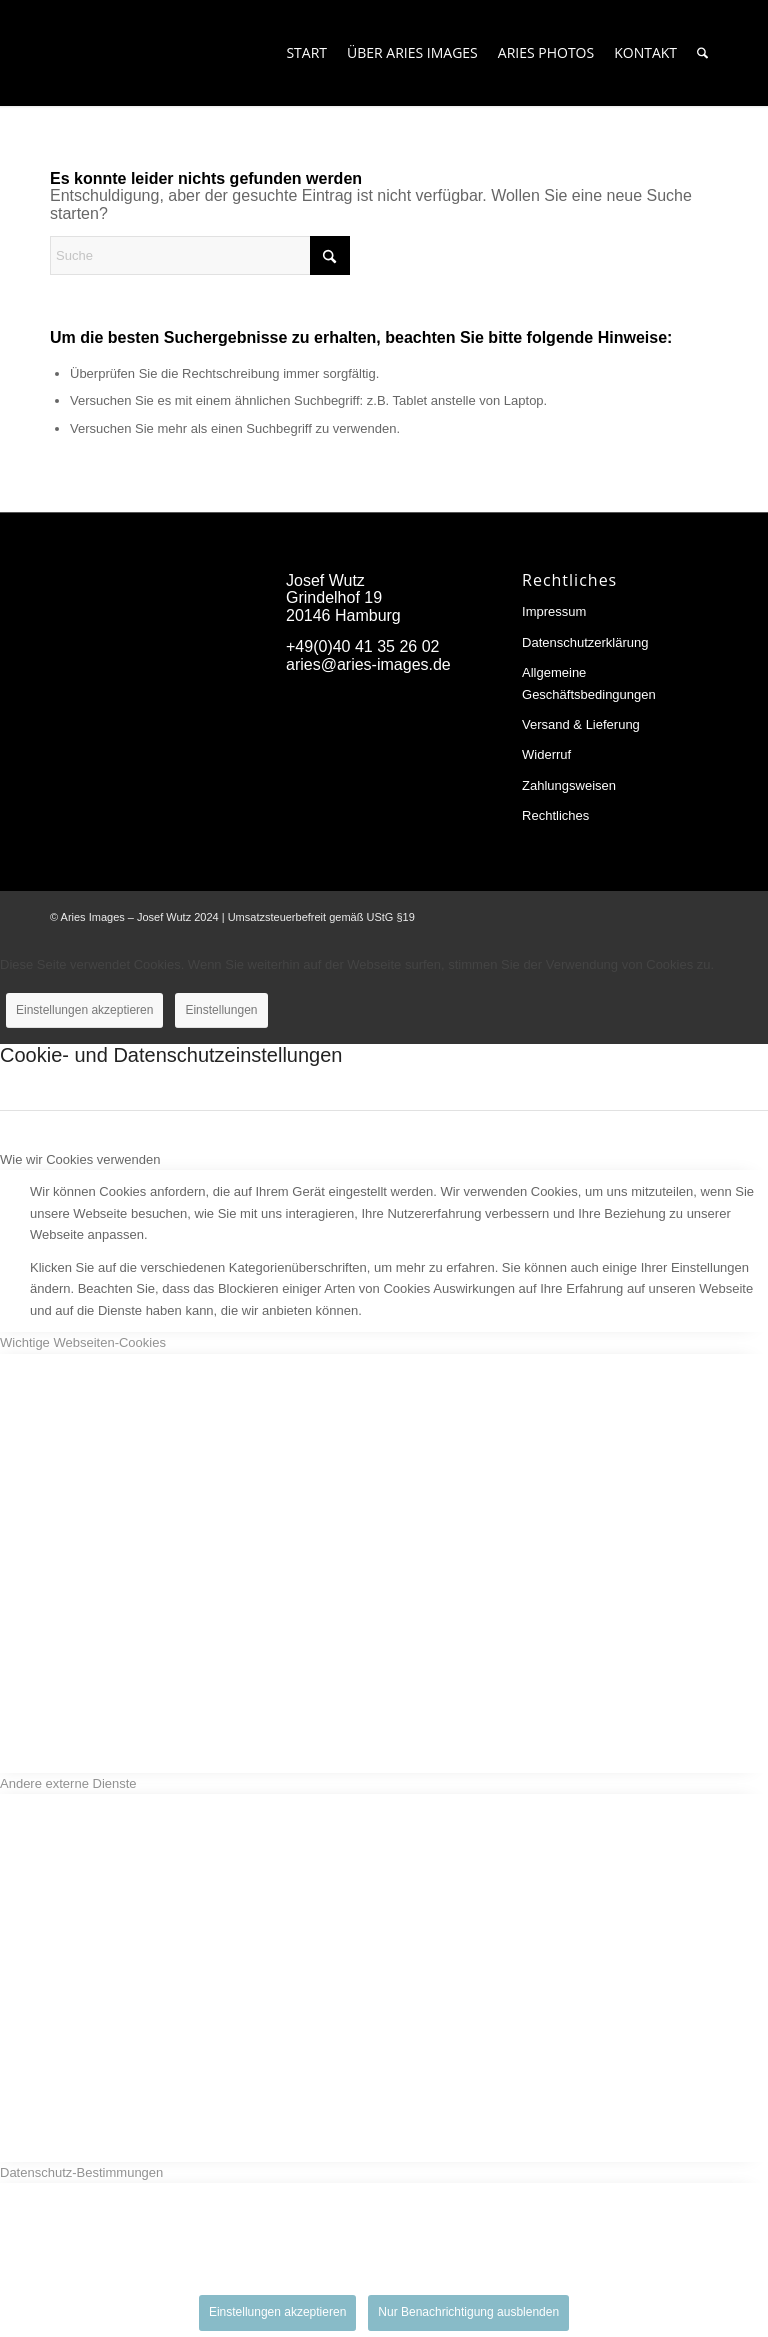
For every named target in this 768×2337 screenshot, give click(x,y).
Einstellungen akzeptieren (84, 1010)
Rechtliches (555, 815)
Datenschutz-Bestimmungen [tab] (81, 2172)
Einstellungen (221, 1010)
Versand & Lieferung (581, 724)
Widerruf (546, 754)
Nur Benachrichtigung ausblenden (468, 2312)
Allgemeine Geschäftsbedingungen (589, 683)
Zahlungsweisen (569, 785)
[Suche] (702, 53)
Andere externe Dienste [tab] (68, 1783)
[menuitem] (306, 53)
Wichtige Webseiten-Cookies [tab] (83, 1342)
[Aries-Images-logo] (139, 53)
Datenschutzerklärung (585, 642)
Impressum (554, 611)
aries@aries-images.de (368, 664)
